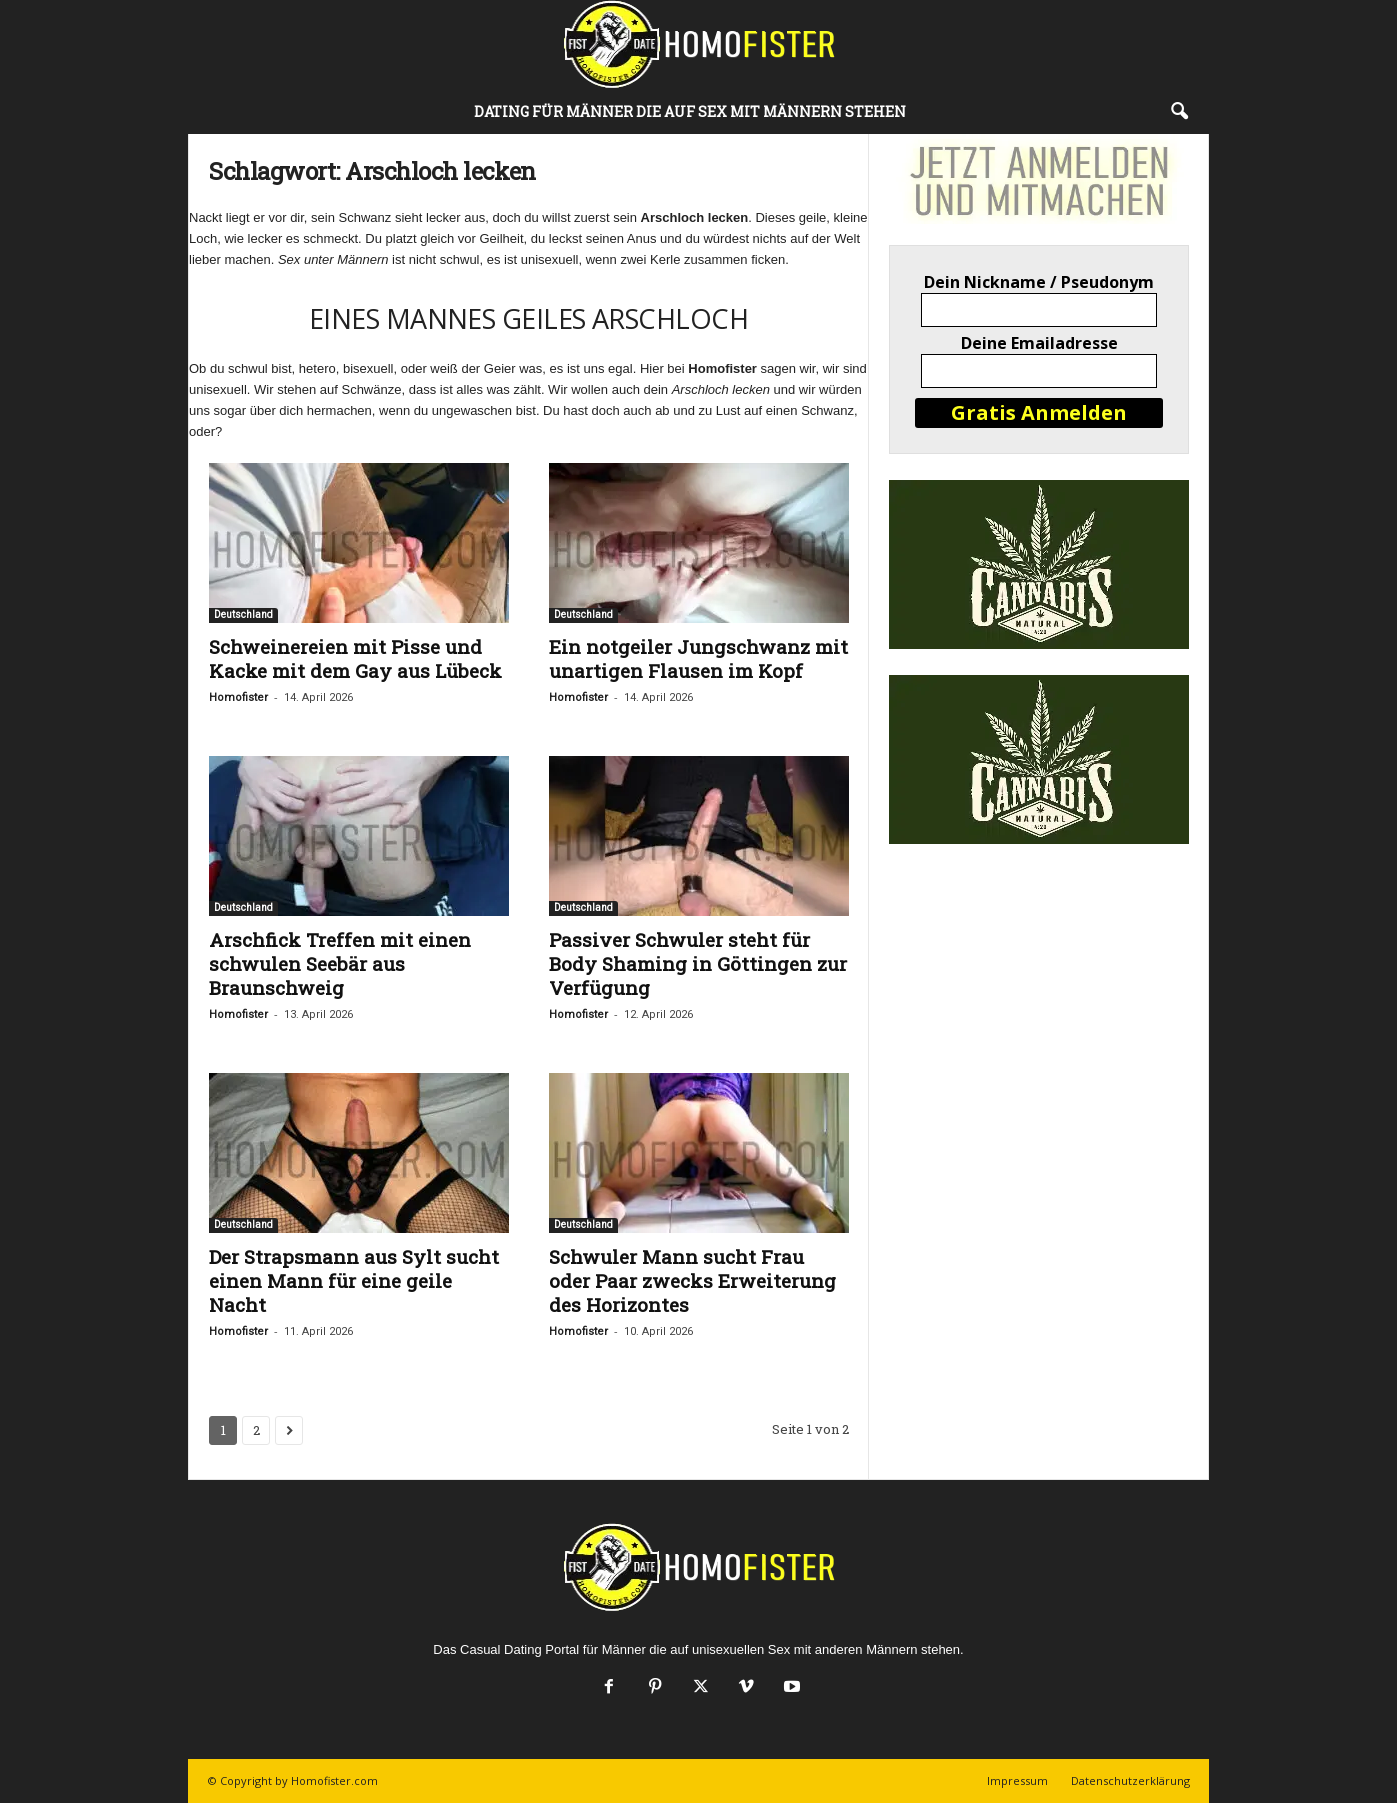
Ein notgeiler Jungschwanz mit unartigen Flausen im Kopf (698, 658)
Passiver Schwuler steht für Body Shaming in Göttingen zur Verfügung (698, 963)
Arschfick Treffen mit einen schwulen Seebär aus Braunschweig (340, 963)
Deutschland (243, 614)
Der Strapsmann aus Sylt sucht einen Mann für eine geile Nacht (354, 1280)
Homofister (238, 697)
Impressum (1017, 1780)
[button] (1179, 112)
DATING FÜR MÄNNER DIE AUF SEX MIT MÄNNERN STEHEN (690, 111)
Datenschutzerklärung (1130, 1780)
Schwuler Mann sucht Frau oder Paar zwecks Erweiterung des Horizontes (692, 1280)
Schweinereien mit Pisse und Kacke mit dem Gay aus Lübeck (355, 658)
